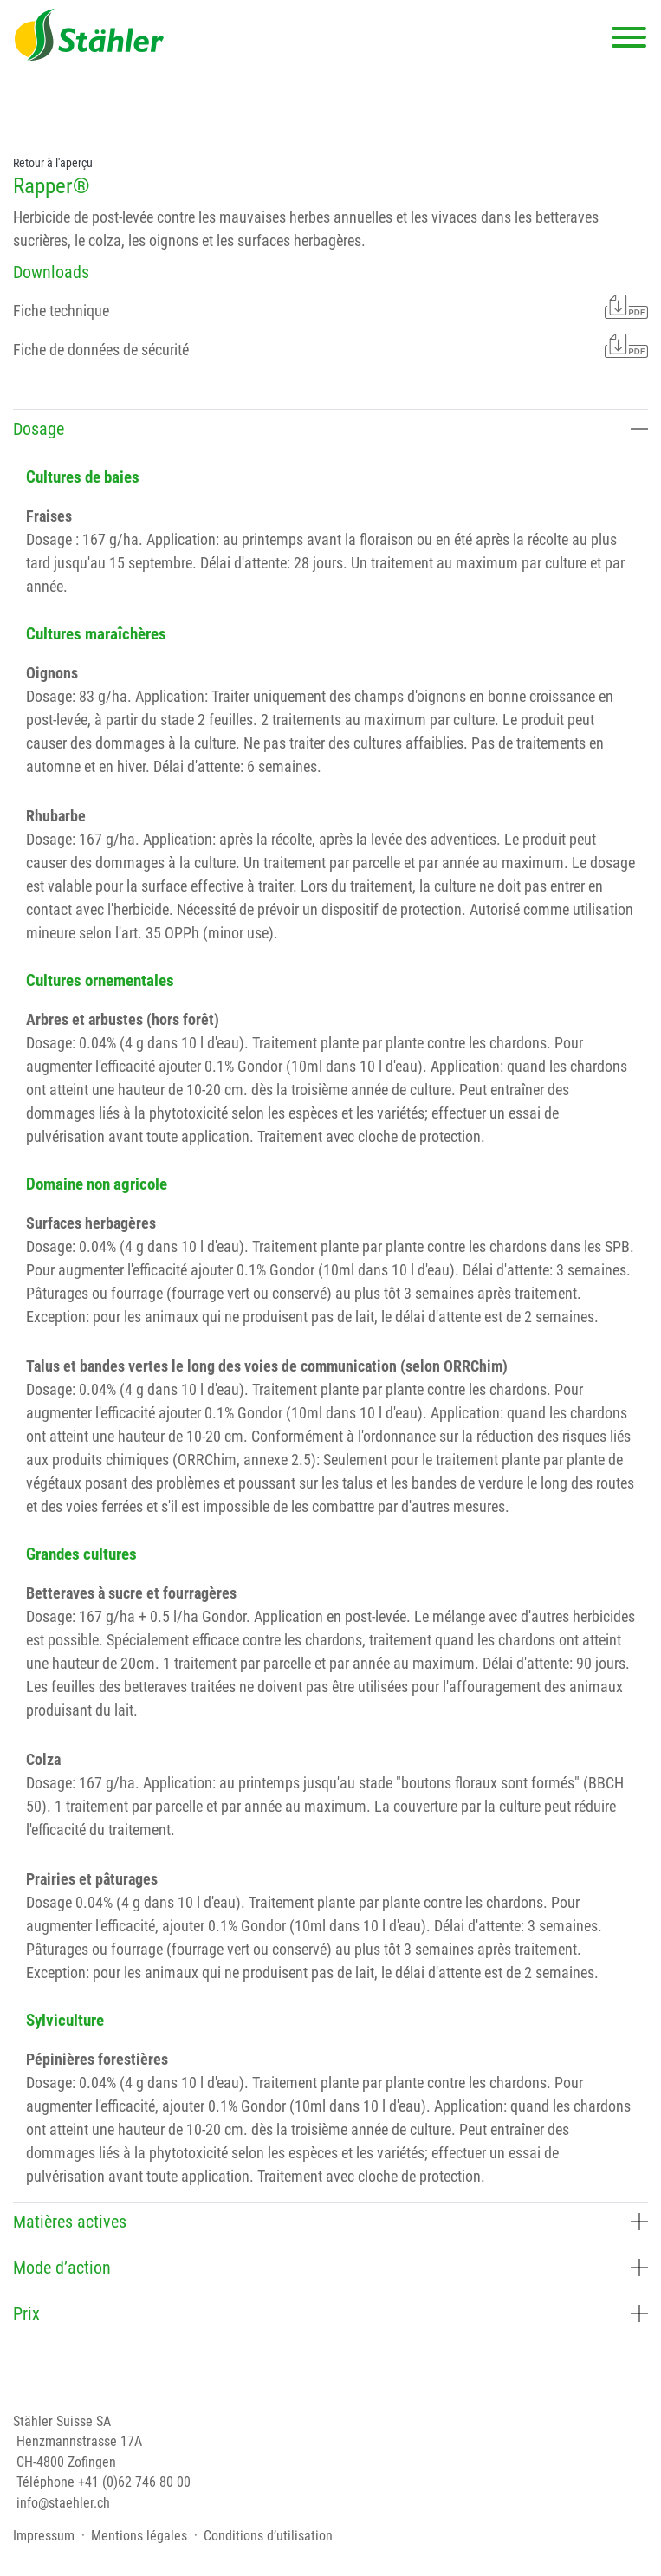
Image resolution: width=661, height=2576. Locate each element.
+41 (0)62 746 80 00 (134, 2482)
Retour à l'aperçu (53, 163)
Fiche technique (330, 307)
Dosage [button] (330, 429)
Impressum (44, 2535)
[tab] (330, 432)
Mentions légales (139, 2535)
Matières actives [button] (330, 2221)
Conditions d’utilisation (268, 2535)
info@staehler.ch (63, 2503)
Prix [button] (330, 2313)
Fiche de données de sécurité (330, 346)
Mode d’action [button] (330, 2267)
